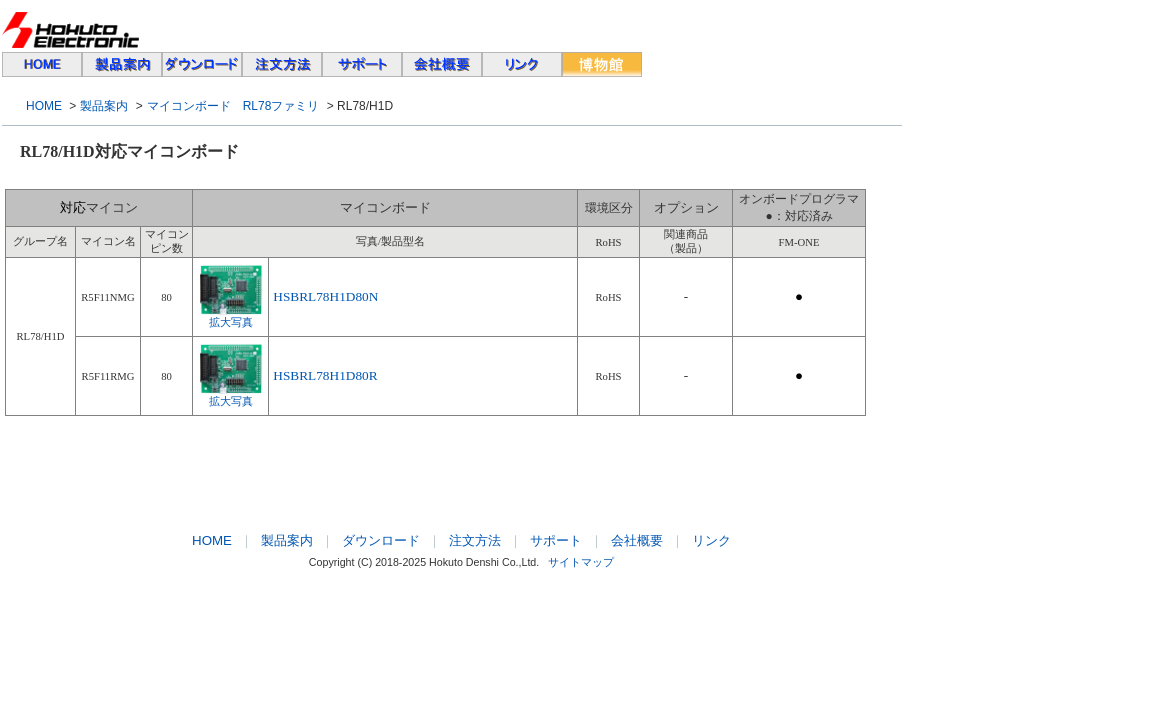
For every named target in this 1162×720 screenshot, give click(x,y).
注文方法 (475, 540)
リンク (711, 540)
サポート (556, 540)
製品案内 (104, 106)
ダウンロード (381, 540)
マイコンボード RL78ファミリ (233, 106)
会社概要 (637, 540)
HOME (44, 106)
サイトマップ (581, 562)
